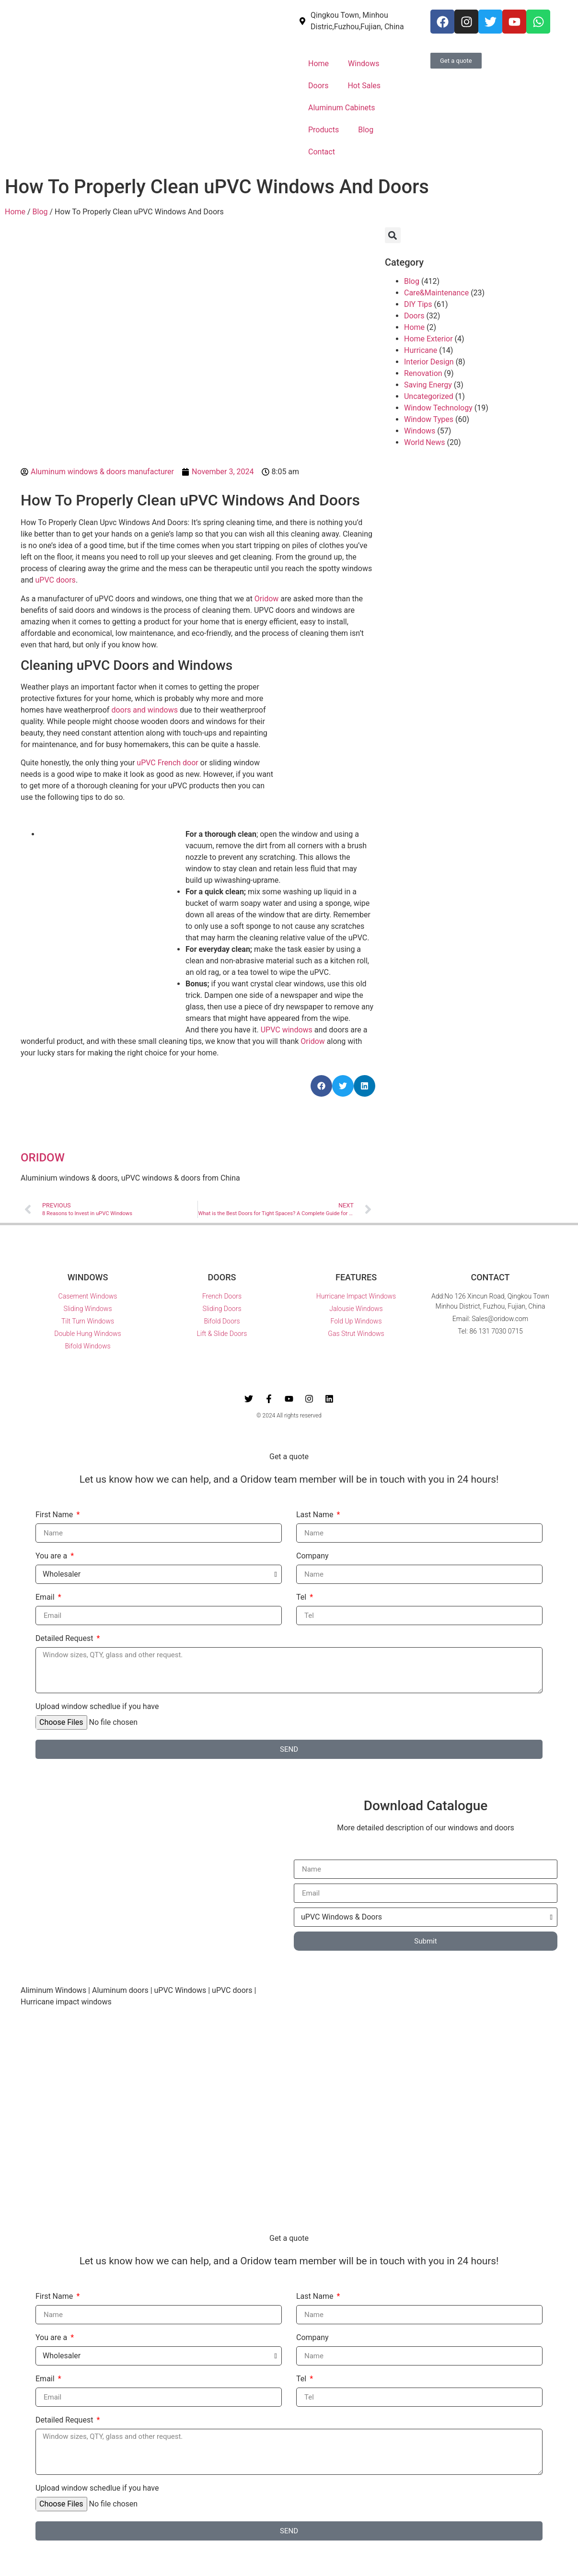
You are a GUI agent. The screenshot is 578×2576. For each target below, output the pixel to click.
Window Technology (438, 407)
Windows (363, 63)
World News (424, 442)
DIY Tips (418, 304)
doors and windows (143, 709)
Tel (302, 1597)
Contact (321, 151)
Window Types (428, 419)
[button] (321, 1086)
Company (312, 1556)
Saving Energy (428, 384)
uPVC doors (55, 580)
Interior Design (429, 361)
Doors (318, 85)
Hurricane (420, 350)
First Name (55, 1515)
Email (46, 1597)
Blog (365, 129)
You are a (52, 1556)
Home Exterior (428, 338)
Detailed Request (65, 1639)
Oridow (266, 598)
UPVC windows (286, 1029)
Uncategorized (428, 396)
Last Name (315, 1515)
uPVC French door (167, 762)
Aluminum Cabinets (341, 107)
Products (323, 129)
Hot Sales (364, 85)
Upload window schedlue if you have (97, 1707)
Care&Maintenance (436, 292)
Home (318, 63)
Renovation (423, 373)
